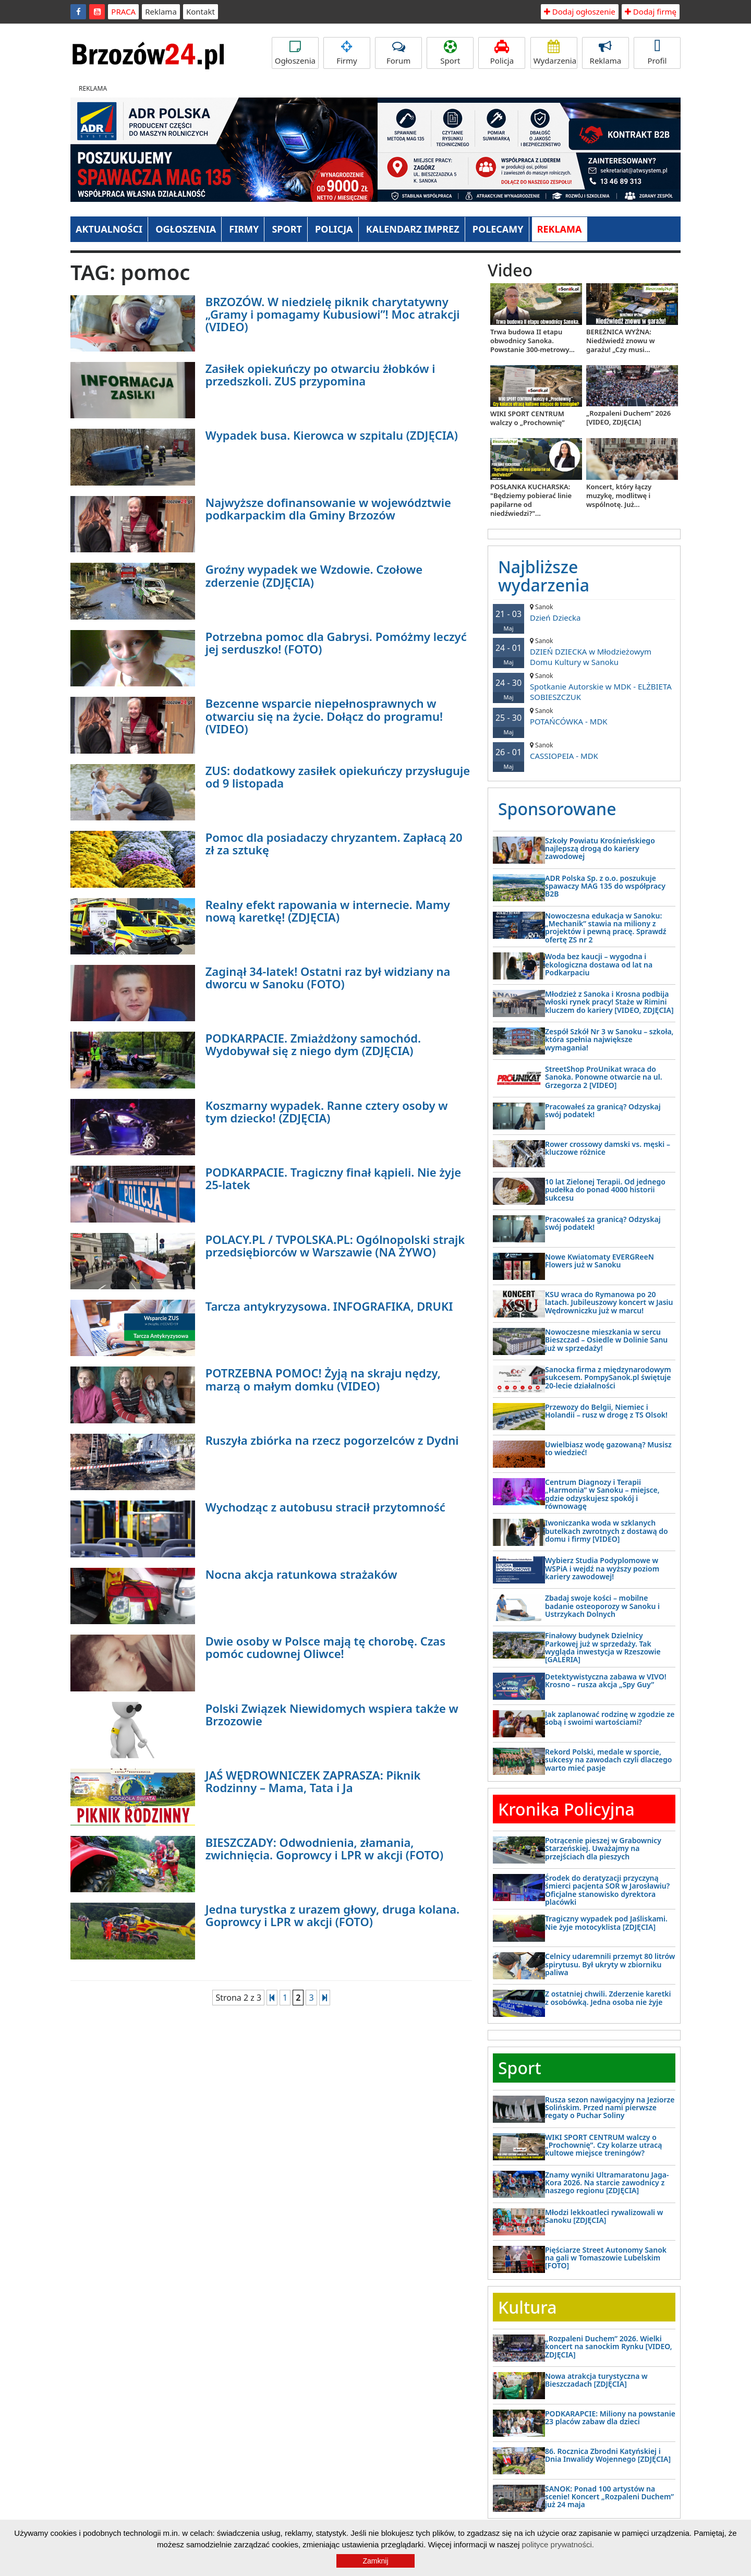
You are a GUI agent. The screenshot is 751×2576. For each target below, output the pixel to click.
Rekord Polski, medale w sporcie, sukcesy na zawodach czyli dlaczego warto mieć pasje (608, 1760)
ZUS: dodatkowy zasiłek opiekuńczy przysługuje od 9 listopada (337, 777)
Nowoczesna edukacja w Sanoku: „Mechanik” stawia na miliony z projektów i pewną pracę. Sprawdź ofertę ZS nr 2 (606, 928)
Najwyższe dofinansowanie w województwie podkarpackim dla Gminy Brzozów (328, 508)
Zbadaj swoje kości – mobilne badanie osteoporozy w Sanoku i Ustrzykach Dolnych (602, 1606)
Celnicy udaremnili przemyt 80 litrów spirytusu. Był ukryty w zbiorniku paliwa (610, 1964)
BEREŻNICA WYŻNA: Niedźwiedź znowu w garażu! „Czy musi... (620, 340)
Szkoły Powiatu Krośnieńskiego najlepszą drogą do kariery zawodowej (600, 849)
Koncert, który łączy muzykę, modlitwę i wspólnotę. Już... (618, 495)
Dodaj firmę (650, 11)
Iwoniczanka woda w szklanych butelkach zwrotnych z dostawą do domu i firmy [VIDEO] (606, 1531)
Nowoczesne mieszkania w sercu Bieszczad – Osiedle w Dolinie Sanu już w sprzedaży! (606, 1340)
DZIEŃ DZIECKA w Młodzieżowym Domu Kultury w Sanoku (584, 651)
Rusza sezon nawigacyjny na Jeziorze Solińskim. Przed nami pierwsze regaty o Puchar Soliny (610, 2108)
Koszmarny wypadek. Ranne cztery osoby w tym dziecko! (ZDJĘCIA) (326, 1111)
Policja (501, 53)
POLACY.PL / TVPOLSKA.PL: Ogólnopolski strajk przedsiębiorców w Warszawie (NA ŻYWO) (335, 1245)
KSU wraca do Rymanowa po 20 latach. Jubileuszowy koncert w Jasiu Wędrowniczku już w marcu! (609, 1302)
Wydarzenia (555, 53)
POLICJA (334, 229)
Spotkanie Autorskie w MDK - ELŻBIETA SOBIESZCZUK (584, 686)
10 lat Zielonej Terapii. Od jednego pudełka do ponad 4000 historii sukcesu (605, 1190)
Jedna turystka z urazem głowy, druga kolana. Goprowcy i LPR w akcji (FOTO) (332, 1915)
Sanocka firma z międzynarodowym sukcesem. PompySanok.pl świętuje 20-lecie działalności (608, 1377)
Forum (398, 53)
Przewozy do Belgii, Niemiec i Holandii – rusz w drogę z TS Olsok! (606, 1411)
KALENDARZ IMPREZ (412, 229)
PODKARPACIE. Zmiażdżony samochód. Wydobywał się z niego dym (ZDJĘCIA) (313, 1044)
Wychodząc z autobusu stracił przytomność (325, 1507)
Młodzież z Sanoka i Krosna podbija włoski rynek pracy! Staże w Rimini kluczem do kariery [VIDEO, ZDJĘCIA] (609, 1002)
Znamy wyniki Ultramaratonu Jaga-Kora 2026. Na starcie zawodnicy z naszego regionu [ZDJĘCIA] (607, 2183)
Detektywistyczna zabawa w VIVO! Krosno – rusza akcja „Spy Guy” (606, 1680)
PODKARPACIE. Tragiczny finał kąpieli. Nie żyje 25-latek (333, 1178)
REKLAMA (559, 229)
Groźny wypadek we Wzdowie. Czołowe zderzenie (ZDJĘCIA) (314, 575)
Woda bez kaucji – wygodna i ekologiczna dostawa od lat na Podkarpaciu (598, 964)
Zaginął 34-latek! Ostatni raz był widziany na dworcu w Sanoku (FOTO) (328, 977)
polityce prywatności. (558, 2544)
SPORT (287, 229)
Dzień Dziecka (584, 612)
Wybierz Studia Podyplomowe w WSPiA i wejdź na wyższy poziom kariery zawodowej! (602, 1568)
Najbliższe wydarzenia (543, 575)
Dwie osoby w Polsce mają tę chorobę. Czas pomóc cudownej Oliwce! (325, 1647)
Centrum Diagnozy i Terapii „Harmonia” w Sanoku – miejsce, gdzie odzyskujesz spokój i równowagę (602, 1494)
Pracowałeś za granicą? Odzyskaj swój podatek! (603, 1110)
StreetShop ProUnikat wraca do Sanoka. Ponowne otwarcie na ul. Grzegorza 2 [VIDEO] (603, 1077)
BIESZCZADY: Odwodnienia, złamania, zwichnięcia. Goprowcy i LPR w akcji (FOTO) (324, 1848)
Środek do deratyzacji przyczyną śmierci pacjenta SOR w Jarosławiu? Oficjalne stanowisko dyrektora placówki (607, 1890)
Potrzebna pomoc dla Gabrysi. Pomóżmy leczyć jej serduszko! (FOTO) (336, 642)
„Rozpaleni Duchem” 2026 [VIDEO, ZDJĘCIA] (628, 417)
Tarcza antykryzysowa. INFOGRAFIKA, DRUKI (329, 1306)
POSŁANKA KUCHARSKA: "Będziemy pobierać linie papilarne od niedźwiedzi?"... (531, 500)
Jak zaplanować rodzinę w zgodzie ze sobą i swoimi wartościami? (609, 1718)
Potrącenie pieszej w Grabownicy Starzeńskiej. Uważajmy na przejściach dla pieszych (603, 1848)
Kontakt (200, 11)
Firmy (346, 53)
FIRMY (244, 229)
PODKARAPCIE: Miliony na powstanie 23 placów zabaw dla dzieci (610, 2417)
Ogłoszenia (295, 53)
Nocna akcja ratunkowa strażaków (301, 1574)
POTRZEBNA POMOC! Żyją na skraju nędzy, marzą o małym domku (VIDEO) (323, 1379)
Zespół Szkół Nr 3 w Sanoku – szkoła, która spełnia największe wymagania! (609, 1039)
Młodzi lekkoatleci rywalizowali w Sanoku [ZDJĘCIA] (604, 2216)
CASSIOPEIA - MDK (584, 751)
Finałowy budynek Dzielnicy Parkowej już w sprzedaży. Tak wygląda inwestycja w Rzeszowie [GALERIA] (603, 1647)
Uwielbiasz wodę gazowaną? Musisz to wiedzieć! (608, 1448)
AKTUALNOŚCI (109, 229)
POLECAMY (498, 229)
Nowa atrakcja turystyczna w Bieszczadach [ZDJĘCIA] (596, 2380)
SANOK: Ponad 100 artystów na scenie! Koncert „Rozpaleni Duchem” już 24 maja (609, 2497)
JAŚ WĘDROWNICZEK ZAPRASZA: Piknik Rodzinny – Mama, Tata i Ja (313, 1781)
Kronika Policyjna (566, 1809)
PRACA (123, 11)
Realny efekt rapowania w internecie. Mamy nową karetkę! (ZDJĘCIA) (327, 911)
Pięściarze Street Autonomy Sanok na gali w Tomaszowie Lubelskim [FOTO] (606, 2258)
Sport (450, 53)
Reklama (161, 11)
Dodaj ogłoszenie (579, 11)
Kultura (527, 2307)
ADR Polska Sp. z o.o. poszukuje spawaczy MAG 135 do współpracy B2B (605, 886)
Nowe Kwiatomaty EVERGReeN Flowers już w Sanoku (599, 1260)
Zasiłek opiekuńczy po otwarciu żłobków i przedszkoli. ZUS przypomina (320, 374)
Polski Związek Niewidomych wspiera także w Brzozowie (331, 1714)
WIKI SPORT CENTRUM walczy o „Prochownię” (527, 418)
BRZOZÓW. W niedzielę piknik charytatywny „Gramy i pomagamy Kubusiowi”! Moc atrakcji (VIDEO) (332, 314)
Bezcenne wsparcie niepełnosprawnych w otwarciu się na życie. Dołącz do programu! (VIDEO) (324, 715)
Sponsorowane (557, 808)
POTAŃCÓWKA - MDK (584, 716)
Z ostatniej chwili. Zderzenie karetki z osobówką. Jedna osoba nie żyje (608, 1997)
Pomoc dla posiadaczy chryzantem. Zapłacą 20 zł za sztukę (334, 843)
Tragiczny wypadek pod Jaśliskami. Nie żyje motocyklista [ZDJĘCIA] (606, 1922)
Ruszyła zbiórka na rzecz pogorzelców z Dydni (332, 1440)
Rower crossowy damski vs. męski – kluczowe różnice (607, 1148)
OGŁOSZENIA (185, 229)
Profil (657, 53)
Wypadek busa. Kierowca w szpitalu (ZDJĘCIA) (331, 435)
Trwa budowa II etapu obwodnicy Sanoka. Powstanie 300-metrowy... (532, 340)
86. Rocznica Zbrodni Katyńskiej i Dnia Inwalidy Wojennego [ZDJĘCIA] (608, 2455)
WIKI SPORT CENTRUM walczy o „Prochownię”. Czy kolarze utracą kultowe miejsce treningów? (603, 2145)
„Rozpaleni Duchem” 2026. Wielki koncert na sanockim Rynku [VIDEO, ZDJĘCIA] (608, 2346)
